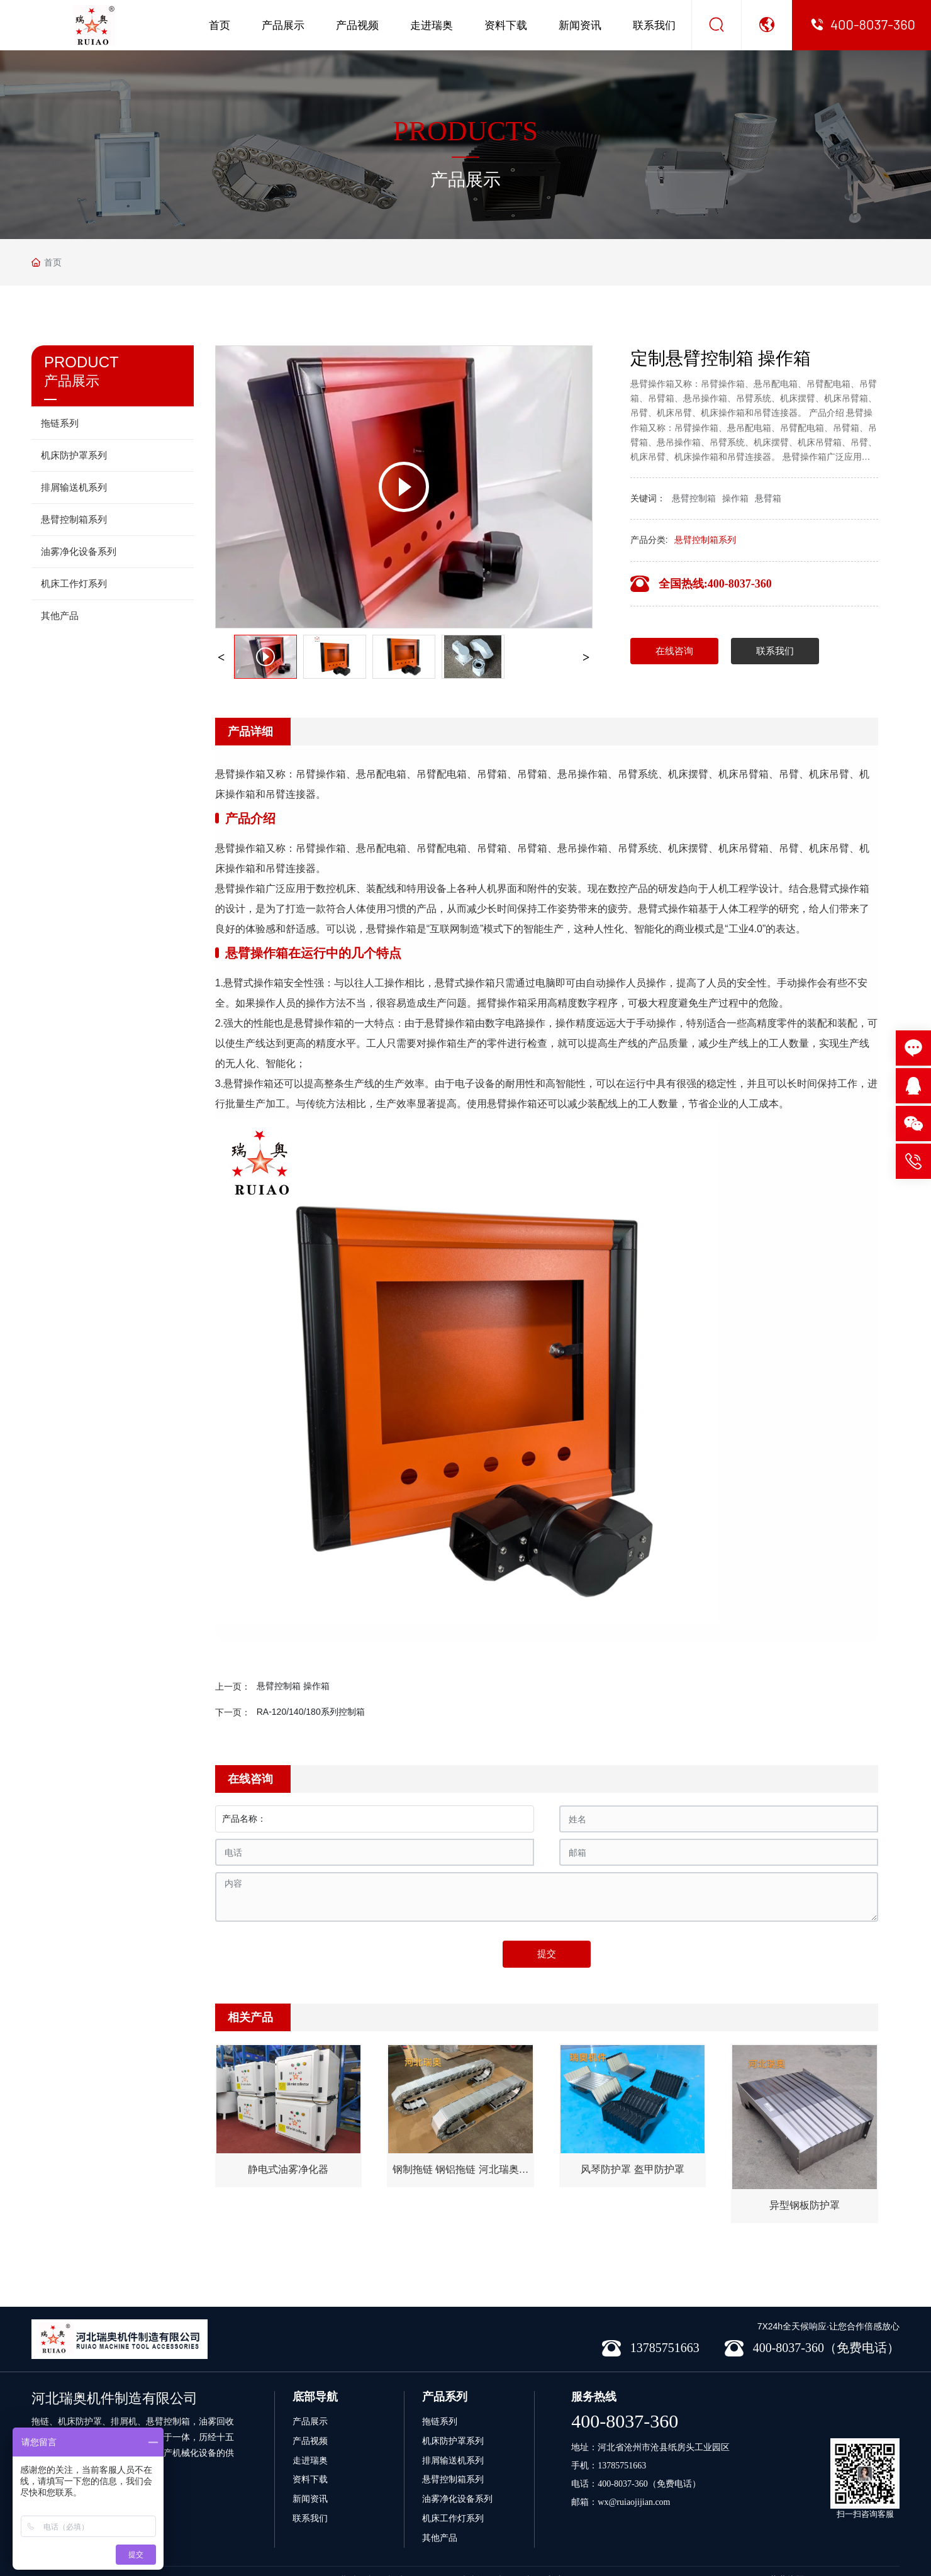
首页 (219, 25)
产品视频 (357, 25)
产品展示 (283, 25)
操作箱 (735, 498)
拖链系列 (439, 2421)
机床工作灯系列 (453, 2518)
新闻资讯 (580, 25)
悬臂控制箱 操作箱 (293, 1686)
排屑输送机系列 (453, 2460)
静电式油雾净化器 (288, 2169)
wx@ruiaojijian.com (634, 2502)
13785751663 (622, 2465)
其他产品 (439, 2538)
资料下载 (505, 25)
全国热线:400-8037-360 (715, 583)
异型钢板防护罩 (804, 2205)
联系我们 (654, 25)
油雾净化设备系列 (457, 2499)
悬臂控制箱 (694, 498)
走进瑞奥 (431, 25)
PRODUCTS (465, 131)
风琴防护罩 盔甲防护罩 (632, 2169)
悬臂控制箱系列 (705, 540)
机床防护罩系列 (453, 2441)
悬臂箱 (768, 498)
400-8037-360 (624, 2421)
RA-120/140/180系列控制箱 (311, 1712)
